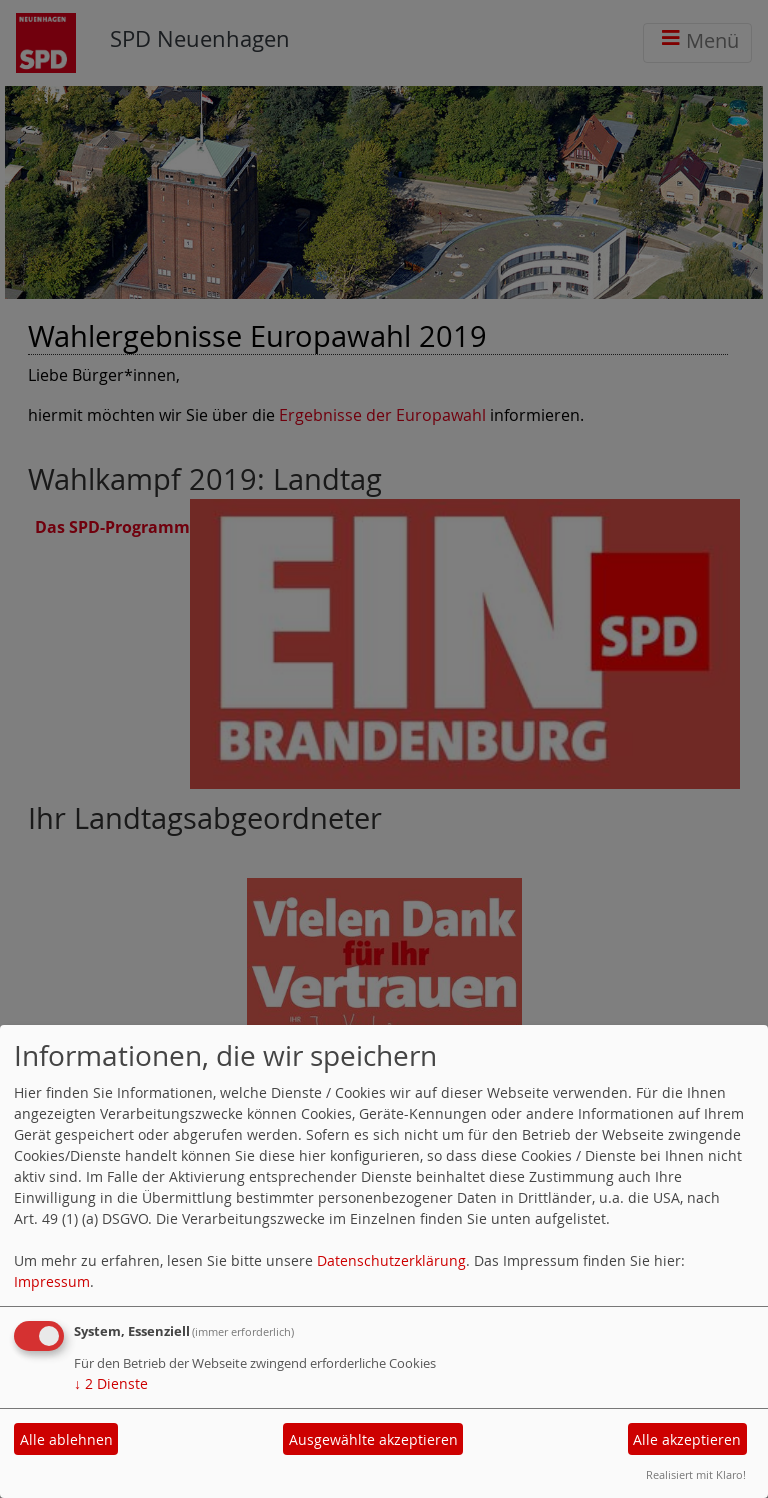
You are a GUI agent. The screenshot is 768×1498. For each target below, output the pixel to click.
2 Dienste (111, 1383)
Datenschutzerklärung (391, 1260)
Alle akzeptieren (687, 1439)
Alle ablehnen (66, 1439)
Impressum (52, 1281)
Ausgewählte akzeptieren (373, 1439)
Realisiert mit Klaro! (696, 1474)
